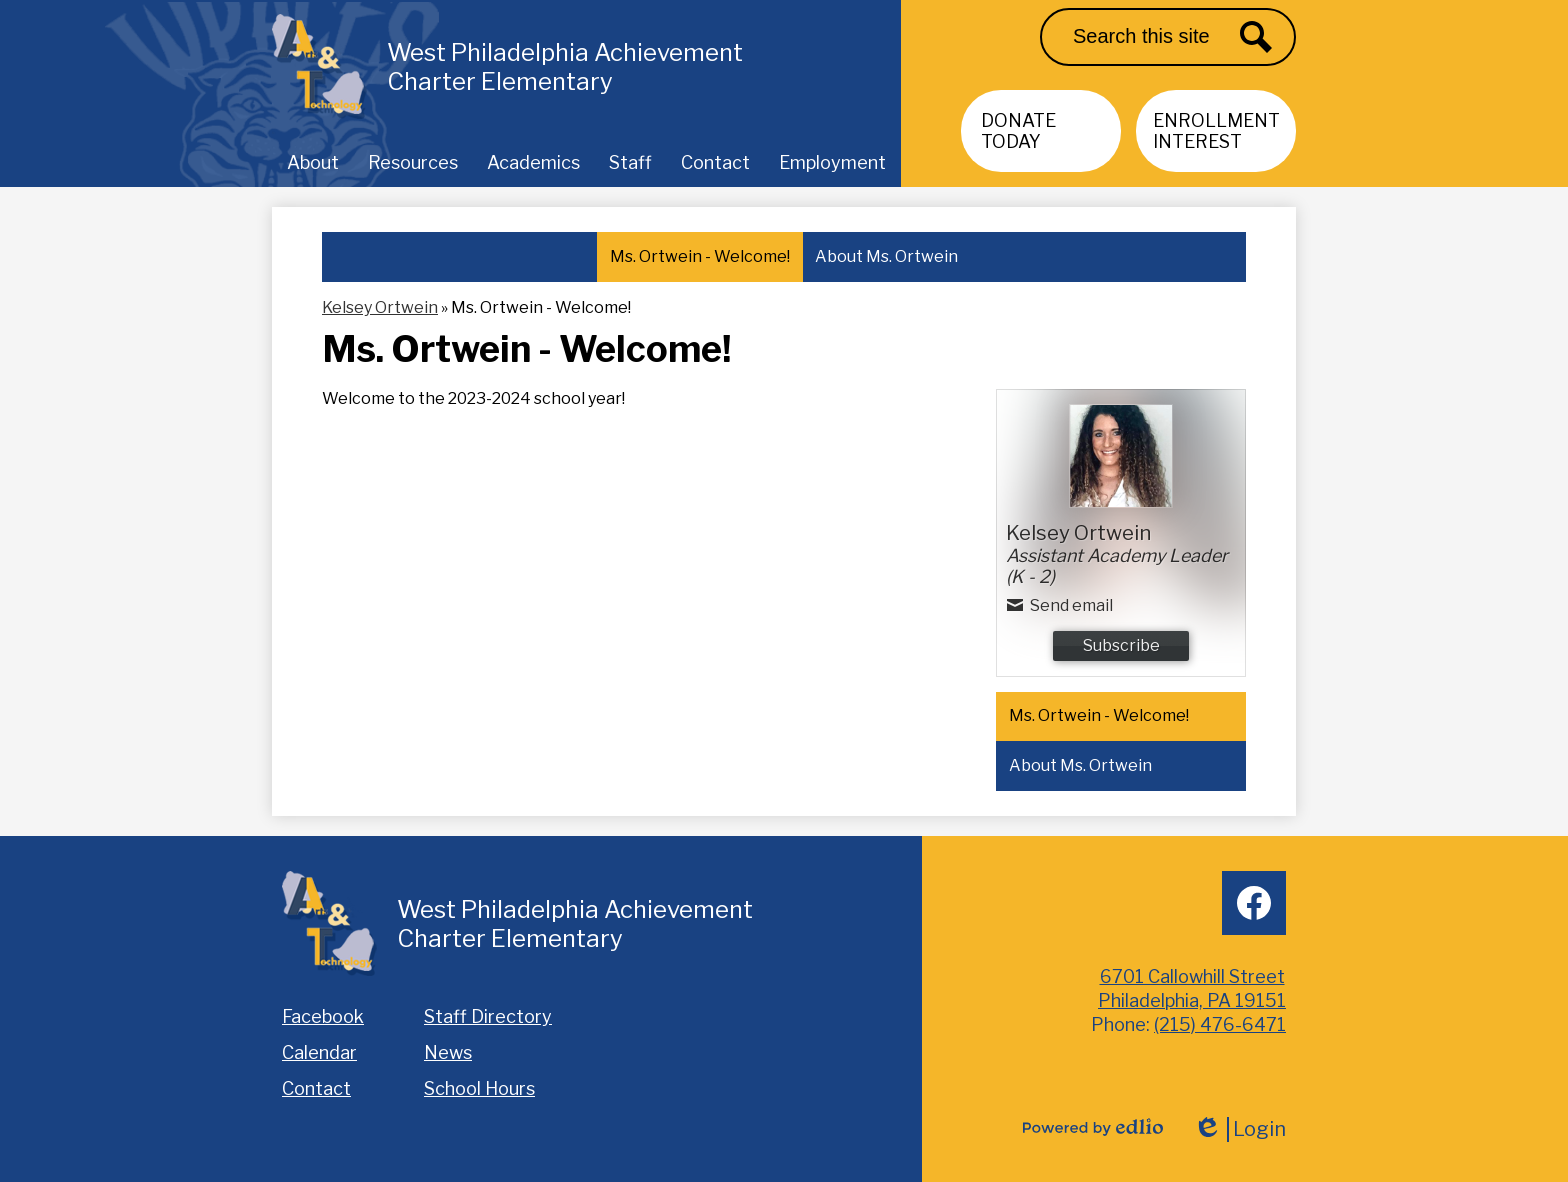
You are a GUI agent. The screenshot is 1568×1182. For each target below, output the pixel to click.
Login (1239, 1129)
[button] (313, 162)
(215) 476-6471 (1220, 1024)
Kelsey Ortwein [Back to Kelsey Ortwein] (380, 307)
